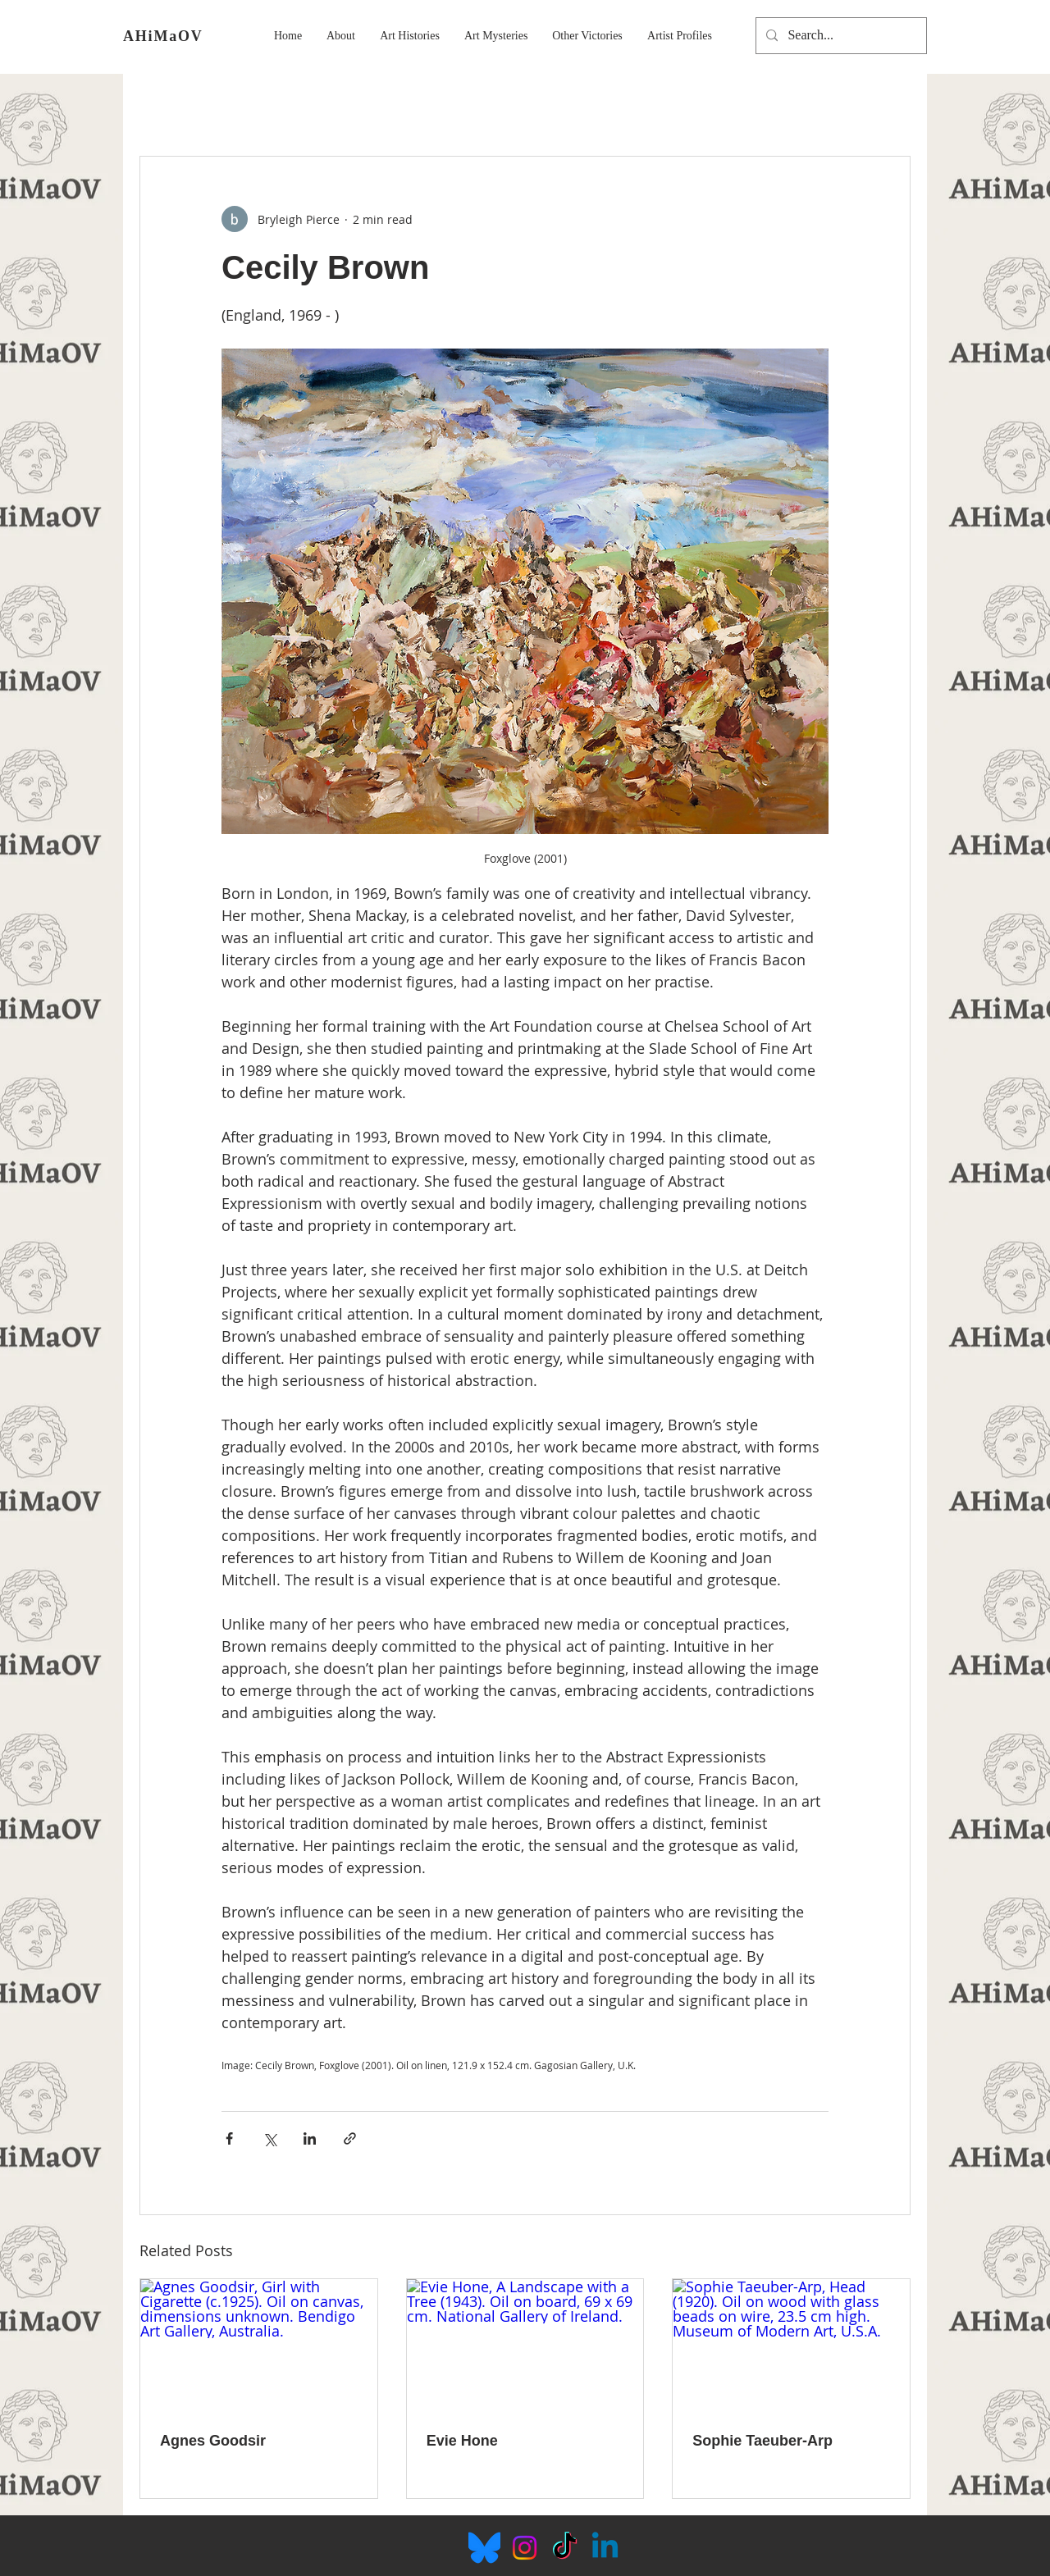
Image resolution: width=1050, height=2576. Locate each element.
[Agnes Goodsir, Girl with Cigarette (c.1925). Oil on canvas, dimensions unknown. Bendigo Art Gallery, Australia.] (258, 2345)
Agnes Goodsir (213, 2440)
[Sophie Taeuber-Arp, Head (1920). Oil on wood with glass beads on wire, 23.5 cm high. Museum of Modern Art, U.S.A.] (791, 2345)
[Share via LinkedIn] (309, 2138)
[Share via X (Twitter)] (269, 2138)
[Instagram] (525, 2548)
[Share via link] (350, 2138)
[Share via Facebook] (229, 2138)
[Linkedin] (605, 2548)
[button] (341, 36)
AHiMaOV (163, 36)
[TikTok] (565, 2548)
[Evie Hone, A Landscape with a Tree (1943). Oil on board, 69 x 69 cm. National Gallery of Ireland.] (525, 2345)
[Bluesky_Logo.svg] (484, 2548)
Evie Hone (462, 2440)
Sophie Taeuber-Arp (762, 2440)
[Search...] (840, 35)
